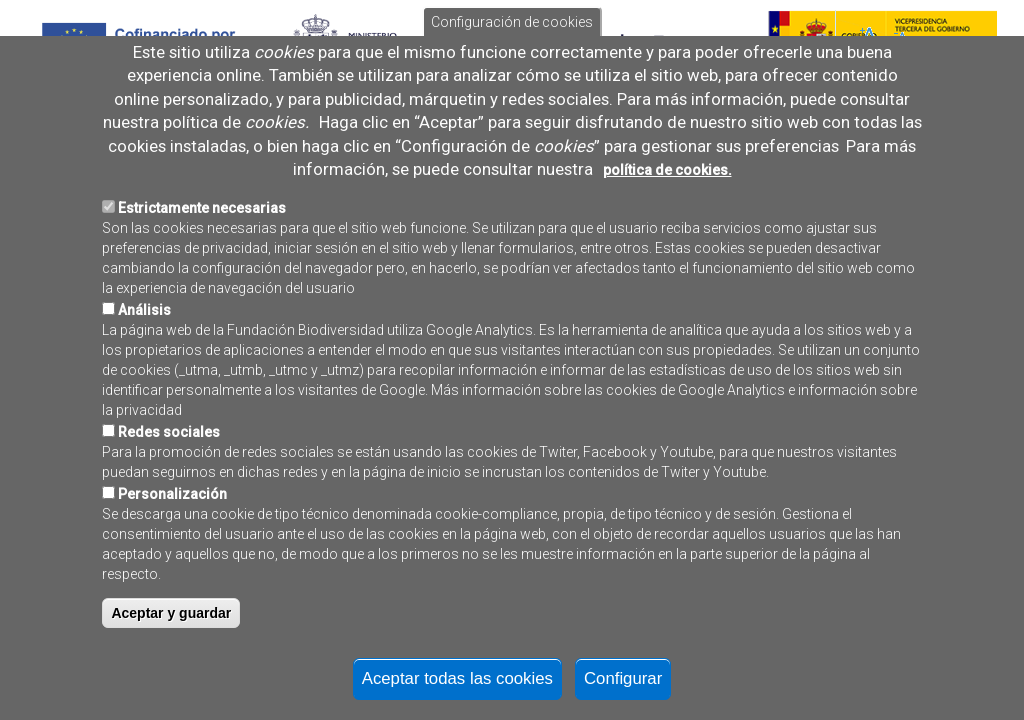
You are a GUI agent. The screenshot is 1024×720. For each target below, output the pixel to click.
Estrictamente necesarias (202, 265)
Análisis (144, 367)
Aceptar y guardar (171, 670)
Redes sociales (169, 489)
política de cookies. (667, 227)
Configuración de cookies (512, 79)
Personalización (172, 551)
